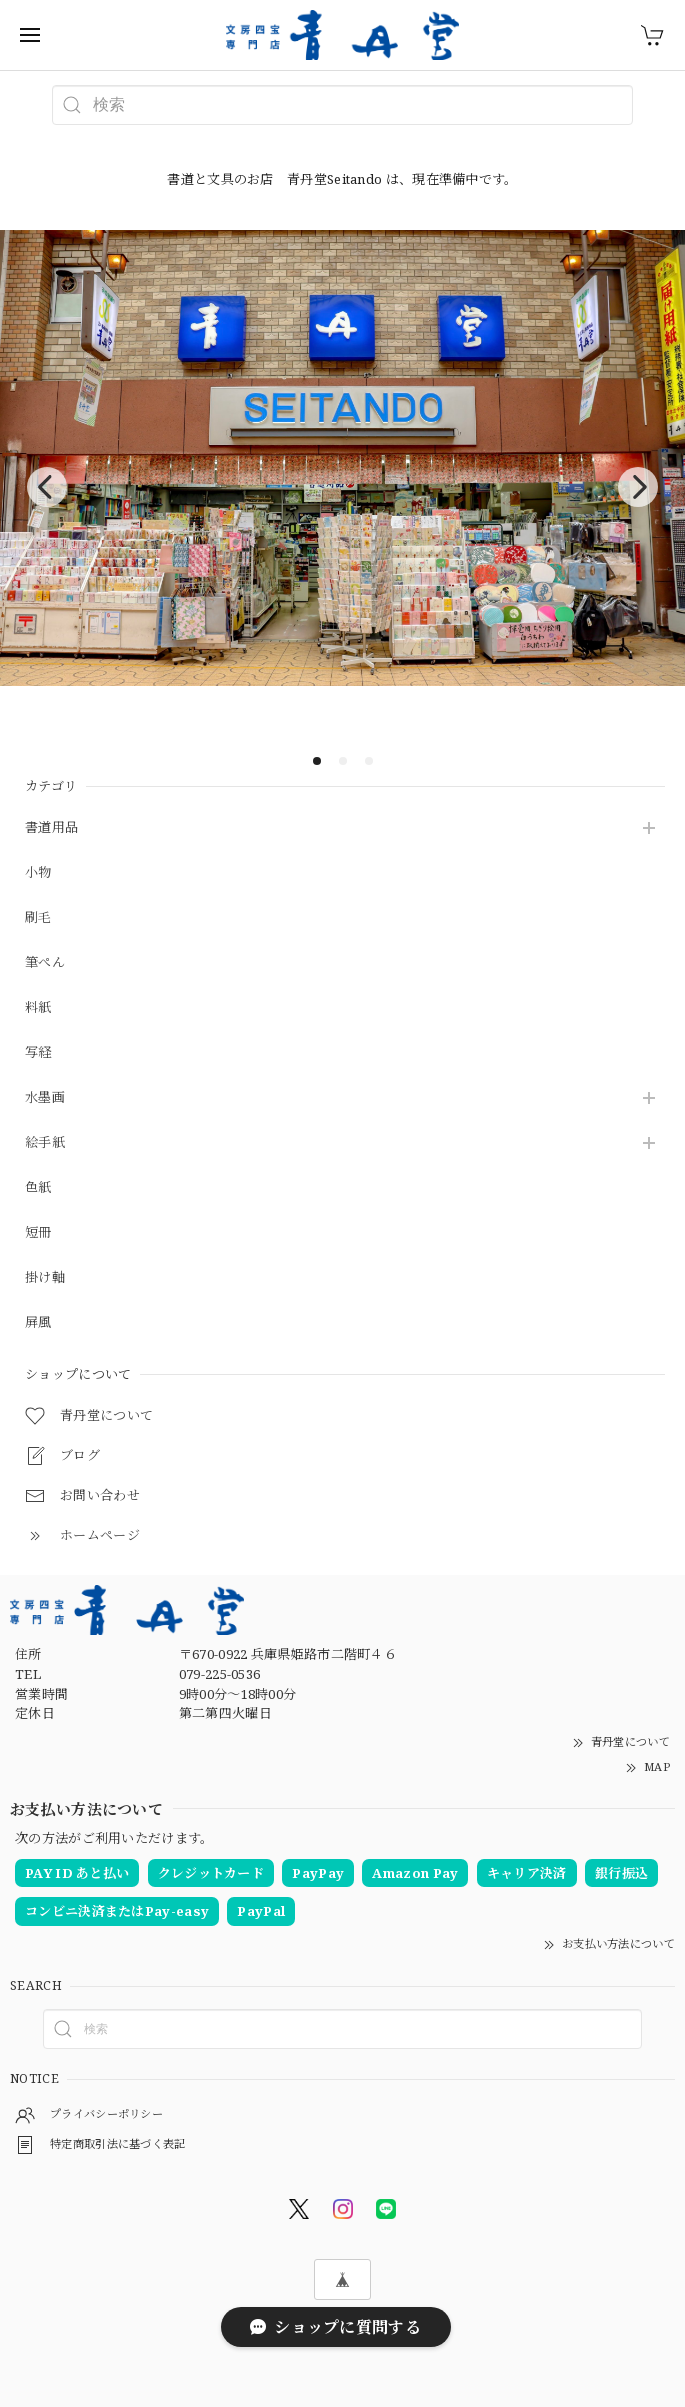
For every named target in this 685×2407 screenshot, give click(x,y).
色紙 (38, 1188)
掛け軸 (45, 1278)
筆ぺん (45, 963)
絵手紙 (45, 1143)
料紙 (38, 1008)
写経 (38, 1053)
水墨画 (45, 1098)
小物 (38, 873)
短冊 (38, 1233)
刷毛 (38, 918)
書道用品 (51, 828)
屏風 (38, 1323)
